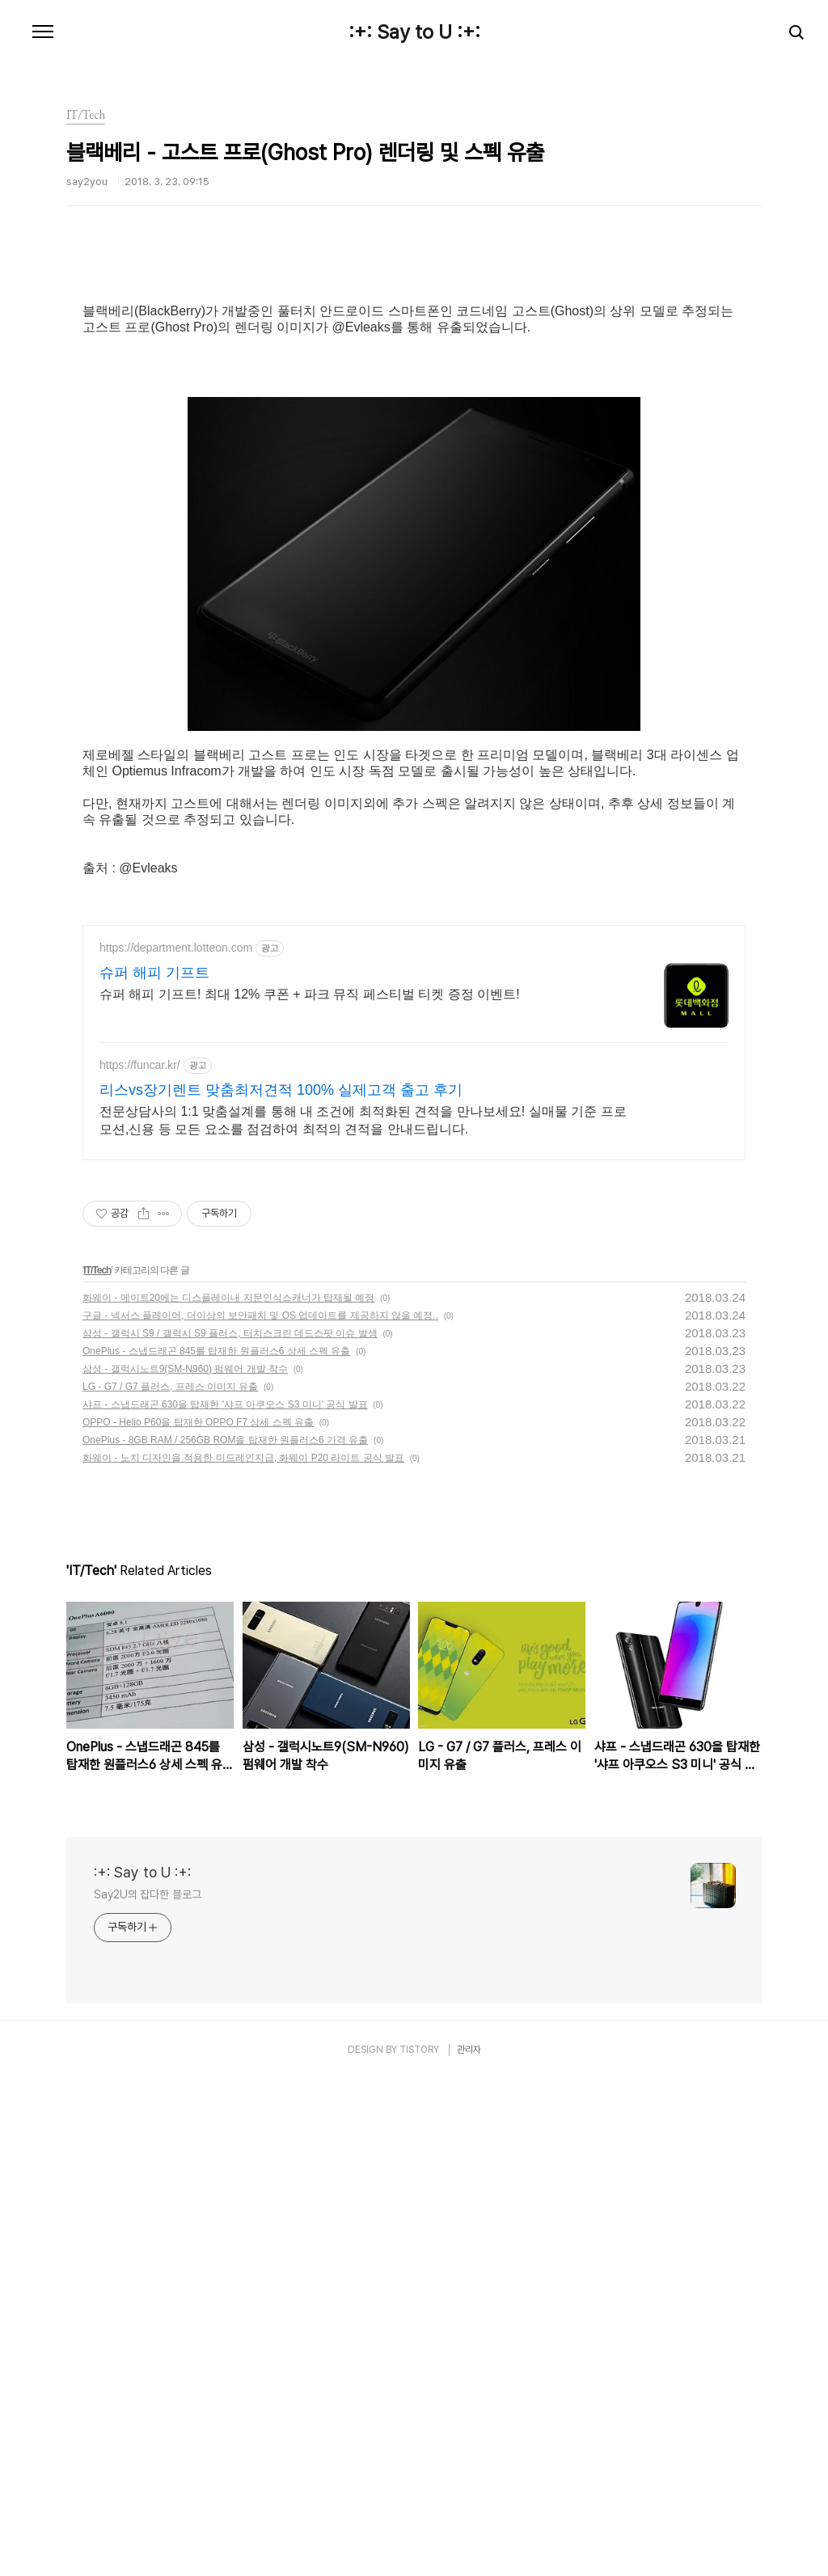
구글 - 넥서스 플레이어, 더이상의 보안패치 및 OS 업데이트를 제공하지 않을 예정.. (260, 1812)
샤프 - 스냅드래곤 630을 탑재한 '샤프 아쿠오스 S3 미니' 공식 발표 (225, 1901)
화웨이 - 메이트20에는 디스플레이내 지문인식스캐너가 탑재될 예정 (228, 1794)
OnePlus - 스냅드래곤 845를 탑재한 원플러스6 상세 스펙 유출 (216, 1847)
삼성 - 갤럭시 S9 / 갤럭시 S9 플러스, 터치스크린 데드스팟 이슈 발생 (230, 1829)
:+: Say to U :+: (414, 32)
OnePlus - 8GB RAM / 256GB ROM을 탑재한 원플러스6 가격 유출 (225, 1936)
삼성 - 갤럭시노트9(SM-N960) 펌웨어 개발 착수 (185, 1865)
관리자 (469, 2546)
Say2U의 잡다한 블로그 (147, 2390)
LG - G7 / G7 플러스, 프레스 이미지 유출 (170, 1883)
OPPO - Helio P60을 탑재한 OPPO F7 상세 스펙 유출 (198, 1918)
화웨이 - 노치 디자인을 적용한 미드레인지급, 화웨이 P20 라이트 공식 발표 (243, 1954)
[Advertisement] (414, 400)
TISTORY (419, 2546)
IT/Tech (97, 1766)
